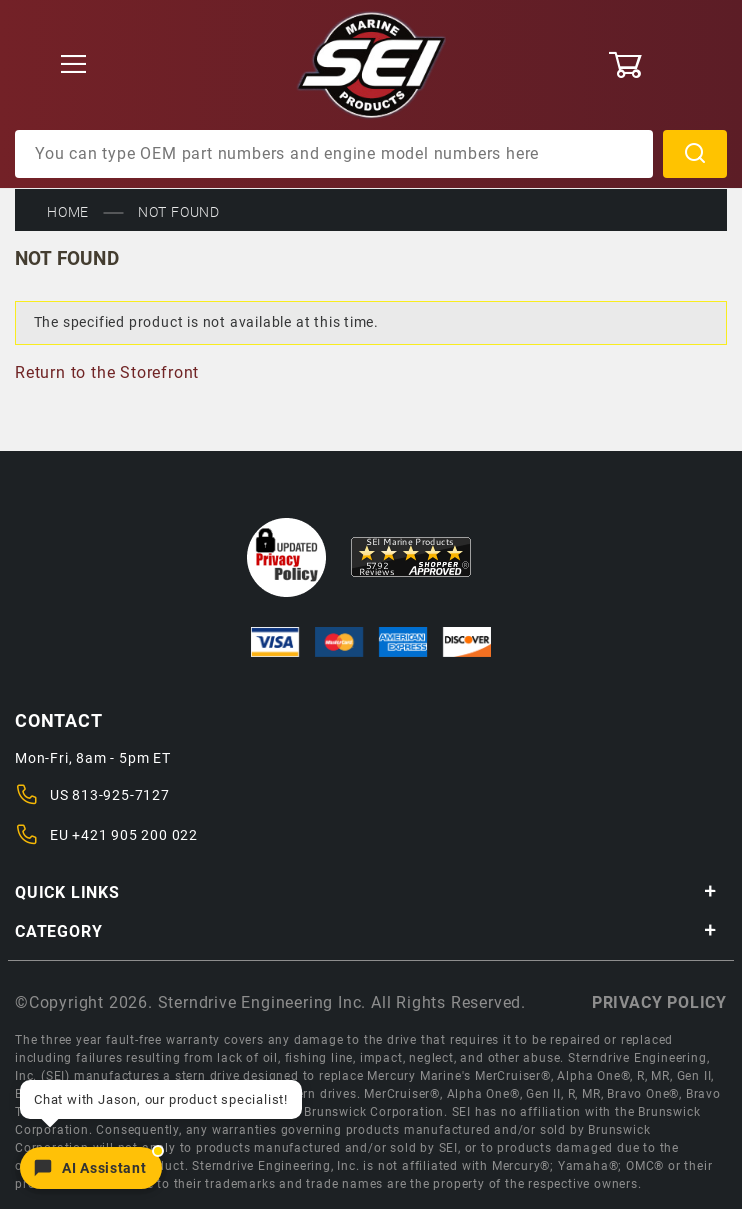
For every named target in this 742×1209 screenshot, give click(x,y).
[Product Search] (334, 154)
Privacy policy (659, 1002)
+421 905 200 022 (135, 835)
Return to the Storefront (107, 372)
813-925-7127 (121, 795)
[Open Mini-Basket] (667, 65)
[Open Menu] (74, 65)
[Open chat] (91, 1168)
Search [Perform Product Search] (695, 154)
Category (366, 931)
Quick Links (366, 892)
